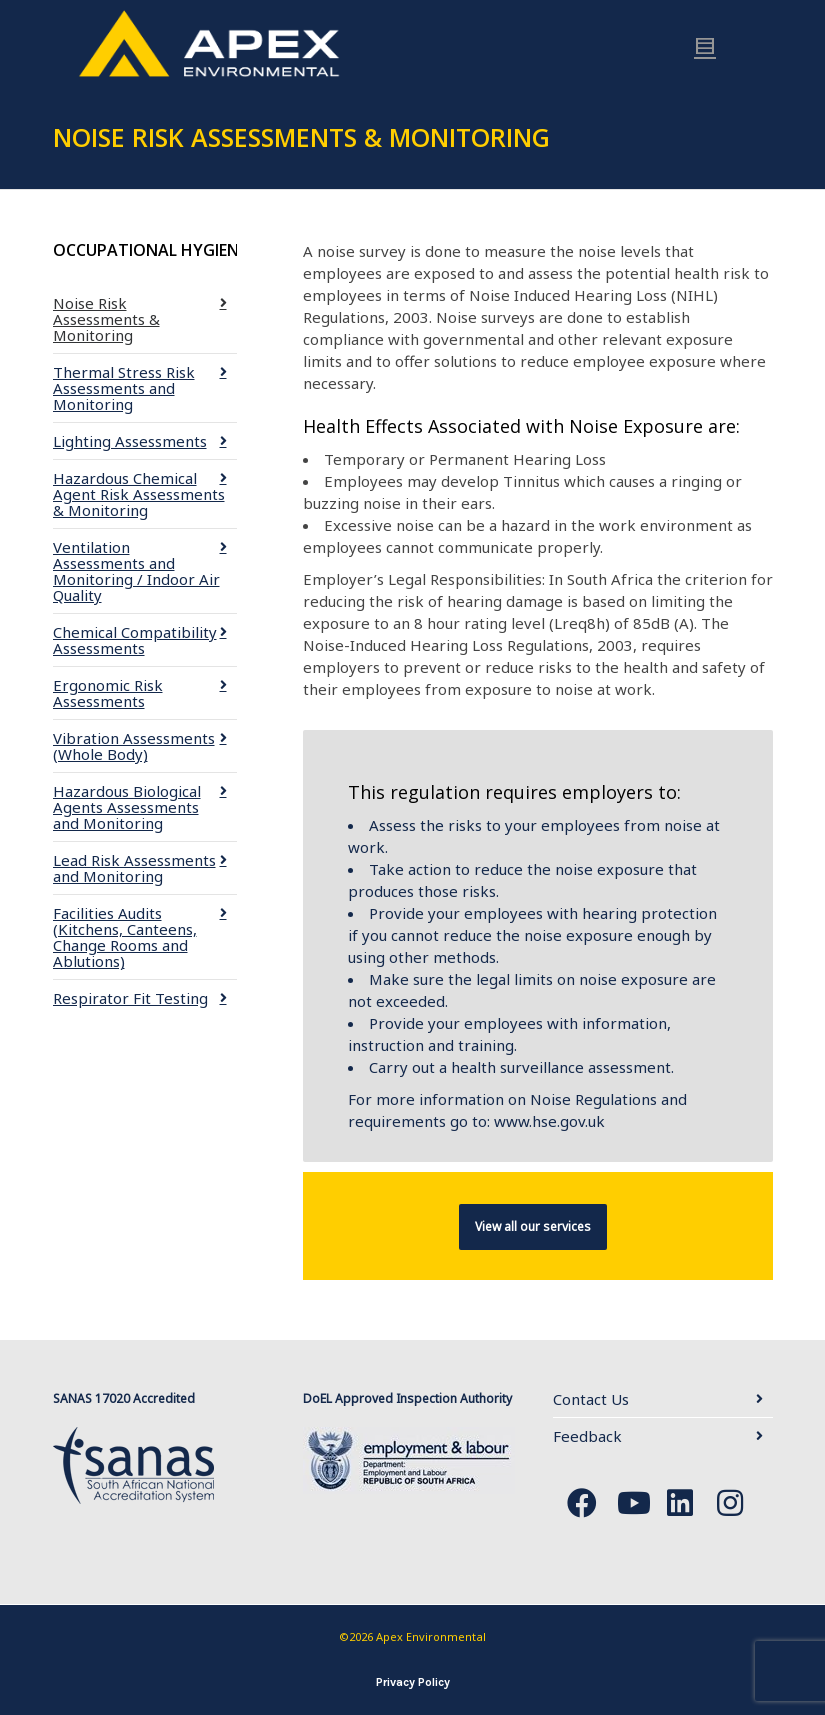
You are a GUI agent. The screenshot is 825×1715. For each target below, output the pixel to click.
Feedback (587, 1436)
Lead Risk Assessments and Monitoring (134, 868)
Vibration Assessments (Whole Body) (134, 746)
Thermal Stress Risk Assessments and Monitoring (124, 388)
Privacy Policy (413, 1682)
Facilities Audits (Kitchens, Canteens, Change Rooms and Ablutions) (125, 937)
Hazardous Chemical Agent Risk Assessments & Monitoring (139, 494)
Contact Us (591, 1399)
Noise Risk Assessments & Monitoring (106, 319)
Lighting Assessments (130, 441)
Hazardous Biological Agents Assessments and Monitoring (127, 807)
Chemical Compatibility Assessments (135, 640)
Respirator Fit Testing (130, 998)
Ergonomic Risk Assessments (108, 693)
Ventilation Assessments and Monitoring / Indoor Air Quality (136, 571)
